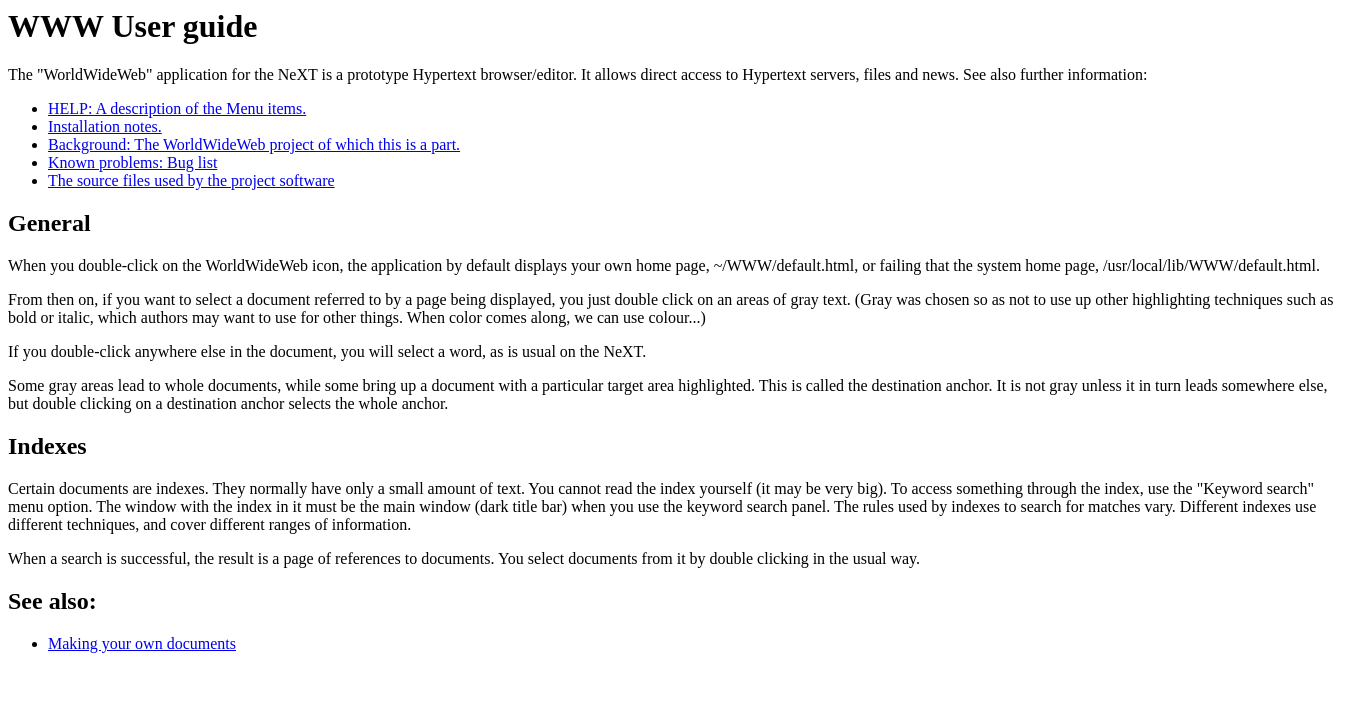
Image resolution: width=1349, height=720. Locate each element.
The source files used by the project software (191, 180)
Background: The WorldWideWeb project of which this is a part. (254, 144)
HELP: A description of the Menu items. (177, 108)
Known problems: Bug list (132, 162)
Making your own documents (142, 643)
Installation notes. (105, 126)
